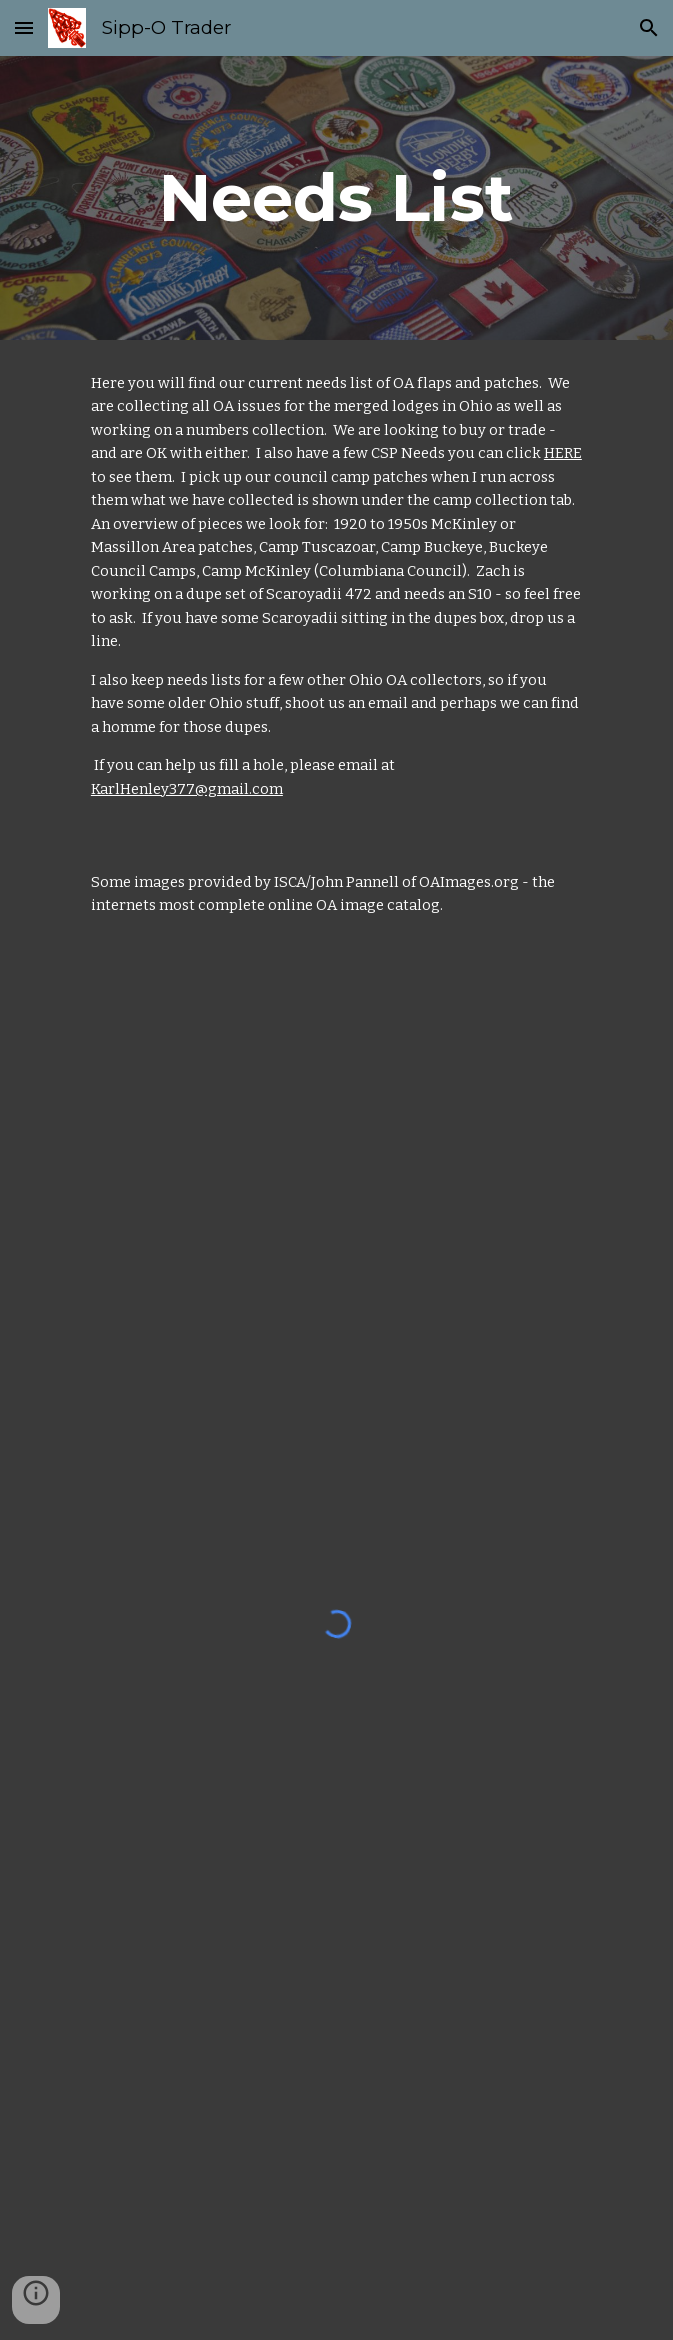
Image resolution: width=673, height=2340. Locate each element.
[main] (336, 197)
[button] (24, 27)
